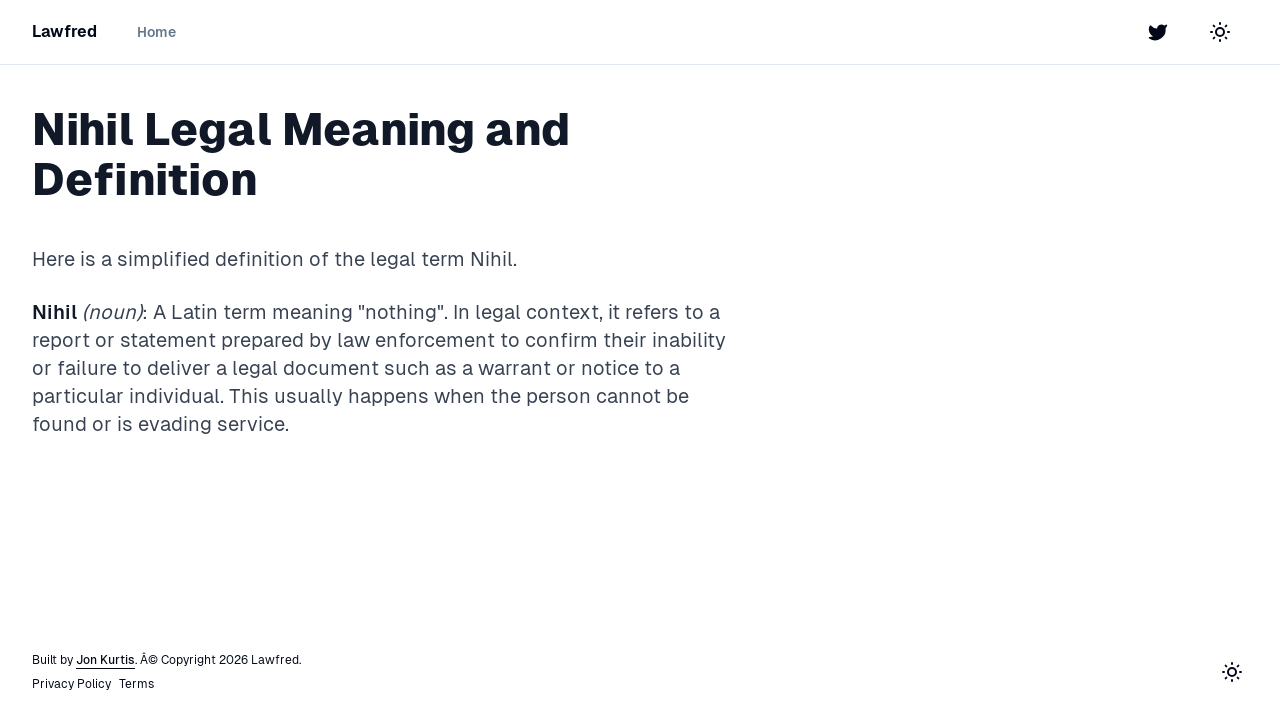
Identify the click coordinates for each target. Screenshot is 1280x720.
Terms (136, 684)
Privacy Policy (71, 684)
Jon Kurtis (105, 660)
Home (156, 32)
